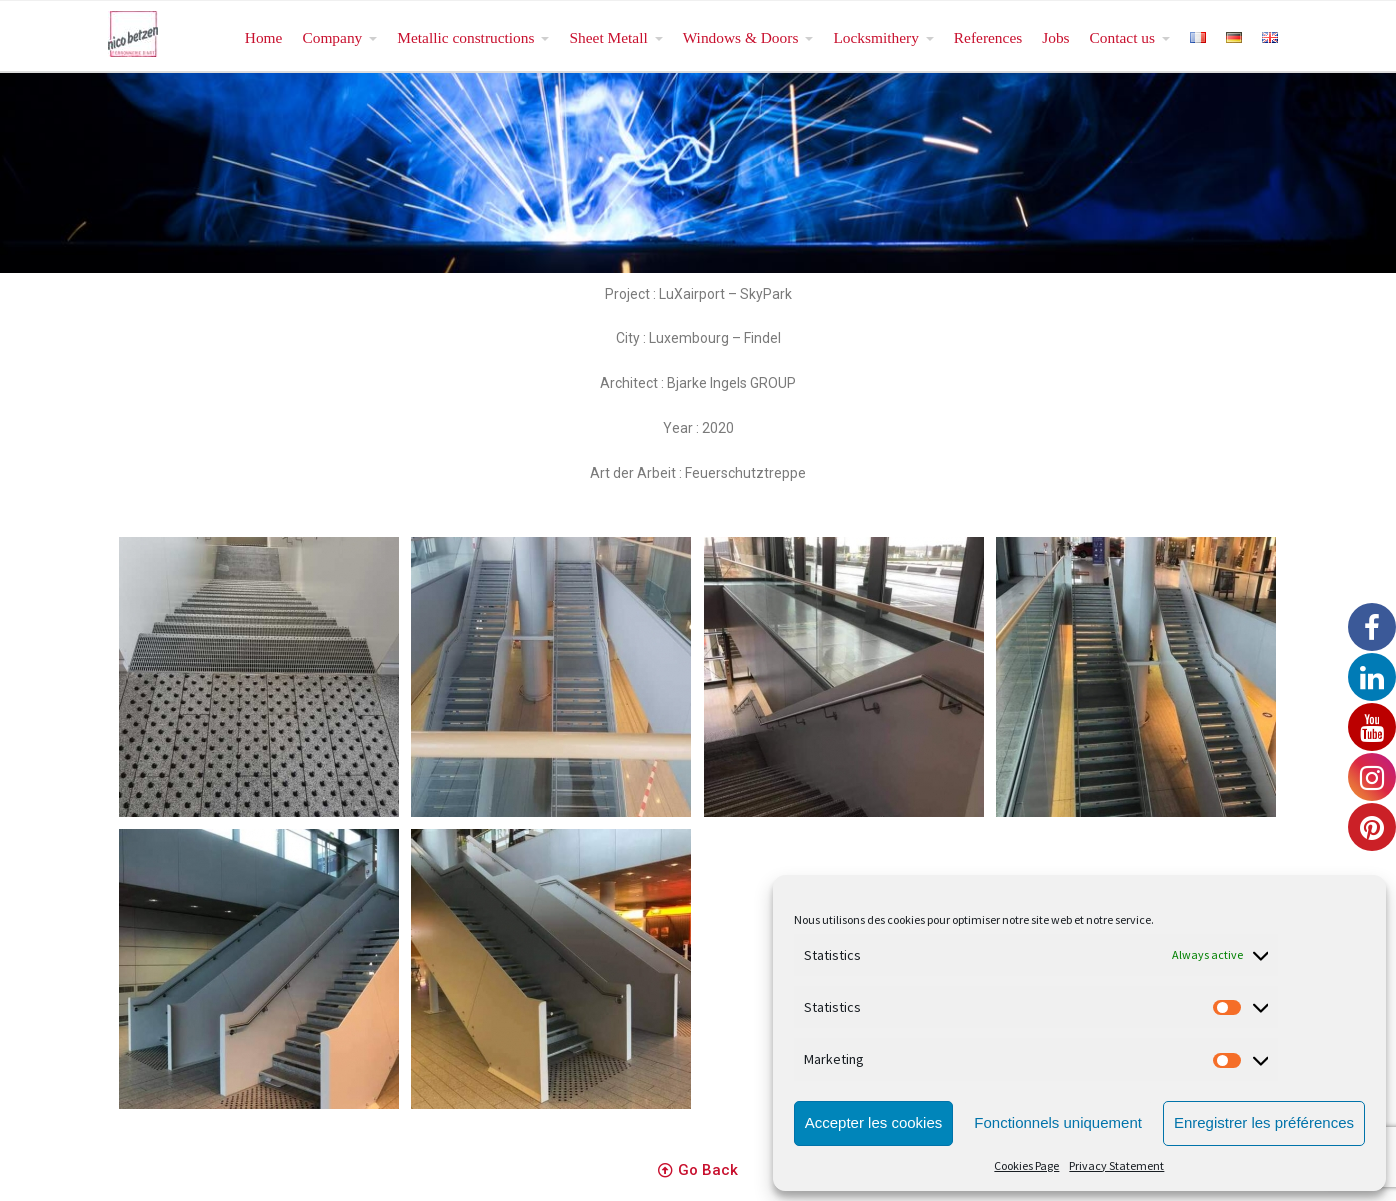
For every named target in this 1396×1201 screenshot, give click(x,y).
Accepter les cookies (874, 1122)
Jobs (1055, 37)
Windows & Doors (741, 37)
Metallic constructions (465, 37)
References (988, 37)
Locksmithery (875, 37)
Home (264, 37)
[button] (698, 1171)
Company (332, 37)
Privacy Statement (1116, 1165)
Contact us (1122, 37)
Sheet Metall (608, 37)
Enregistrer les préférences (1264, 1122)
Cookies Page (1026, 1165)
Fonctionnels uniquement (1058, 1122)
